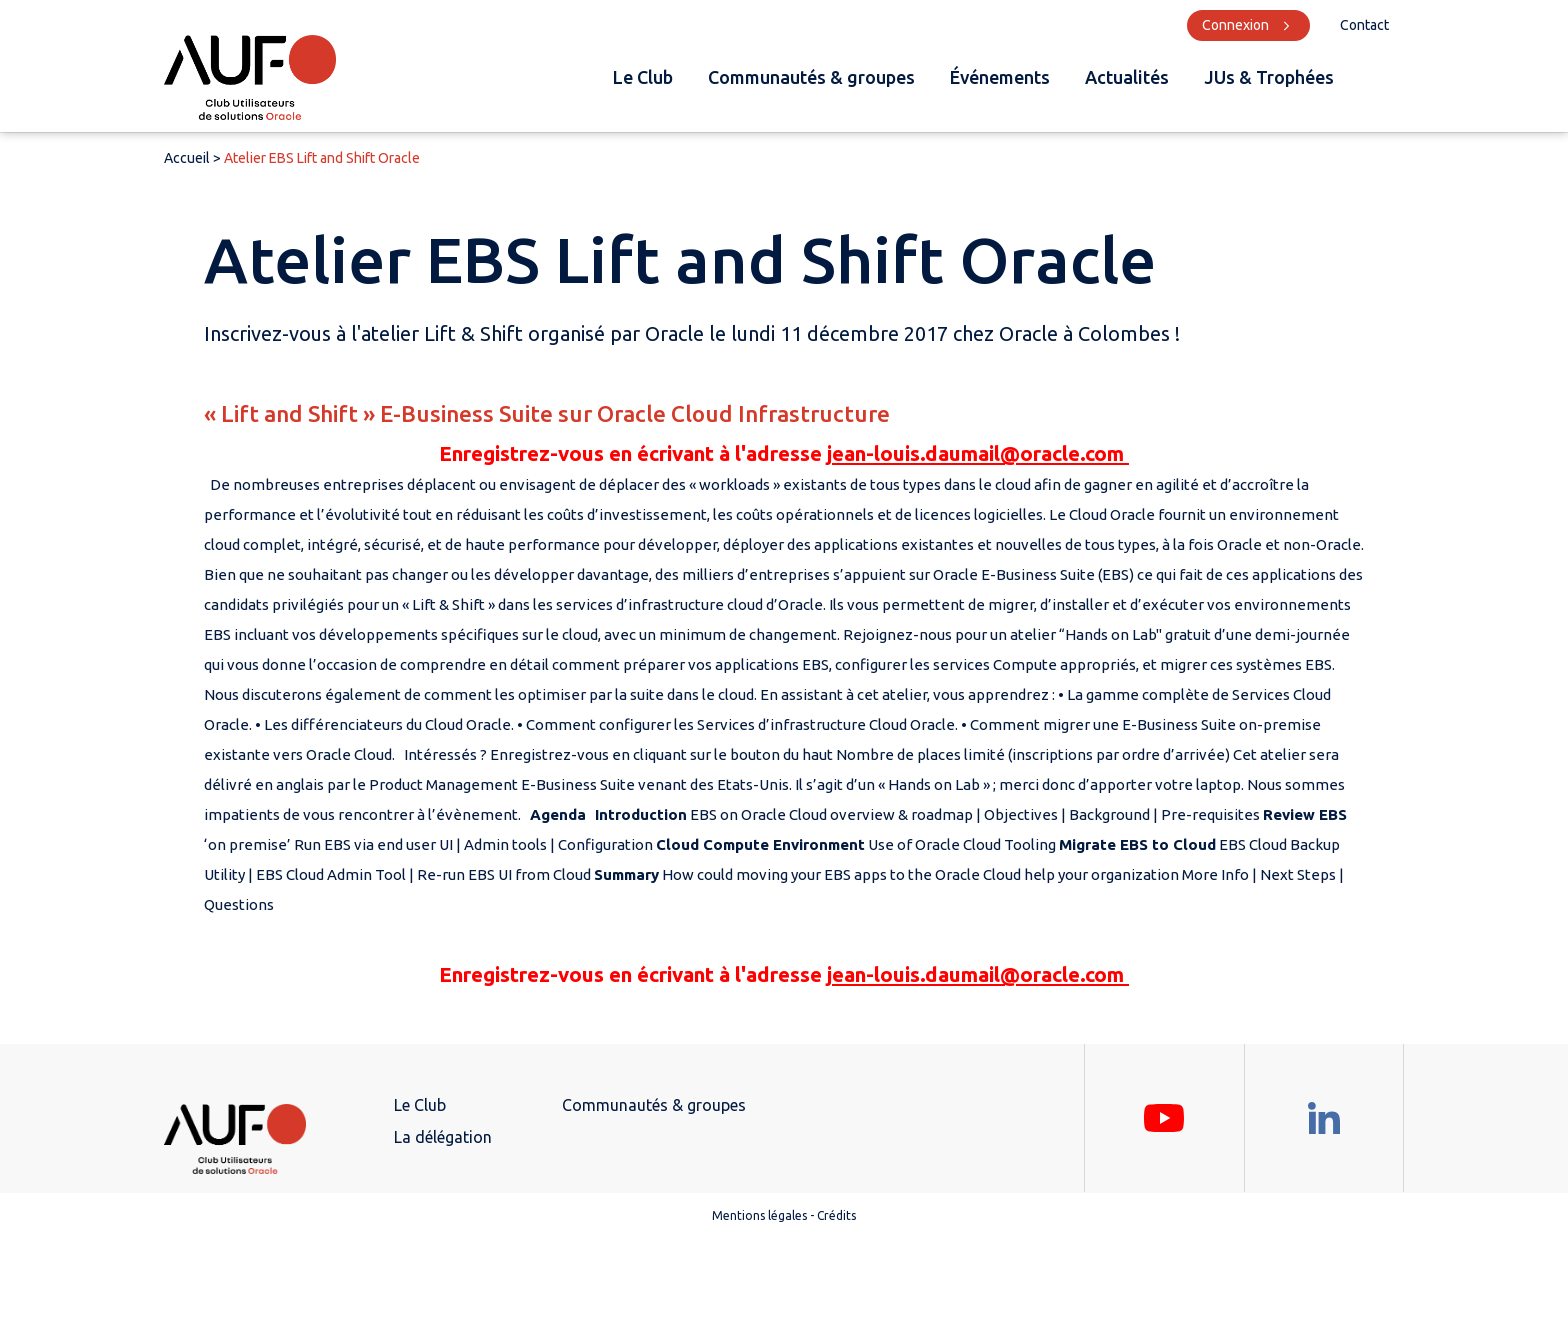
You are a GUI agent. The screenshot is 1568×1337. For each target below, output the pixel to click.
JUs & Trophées (1269, 77)
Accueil (187, 158)
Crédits (836, 1215)
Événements (1000, 77)
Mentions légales (759, 1215)
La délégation (443, 1137)
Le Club (643, 77)
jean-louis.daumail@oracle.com (978, 453)
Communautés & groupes (811, 77)
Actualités (1127, 77)
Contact (1364, 25)
